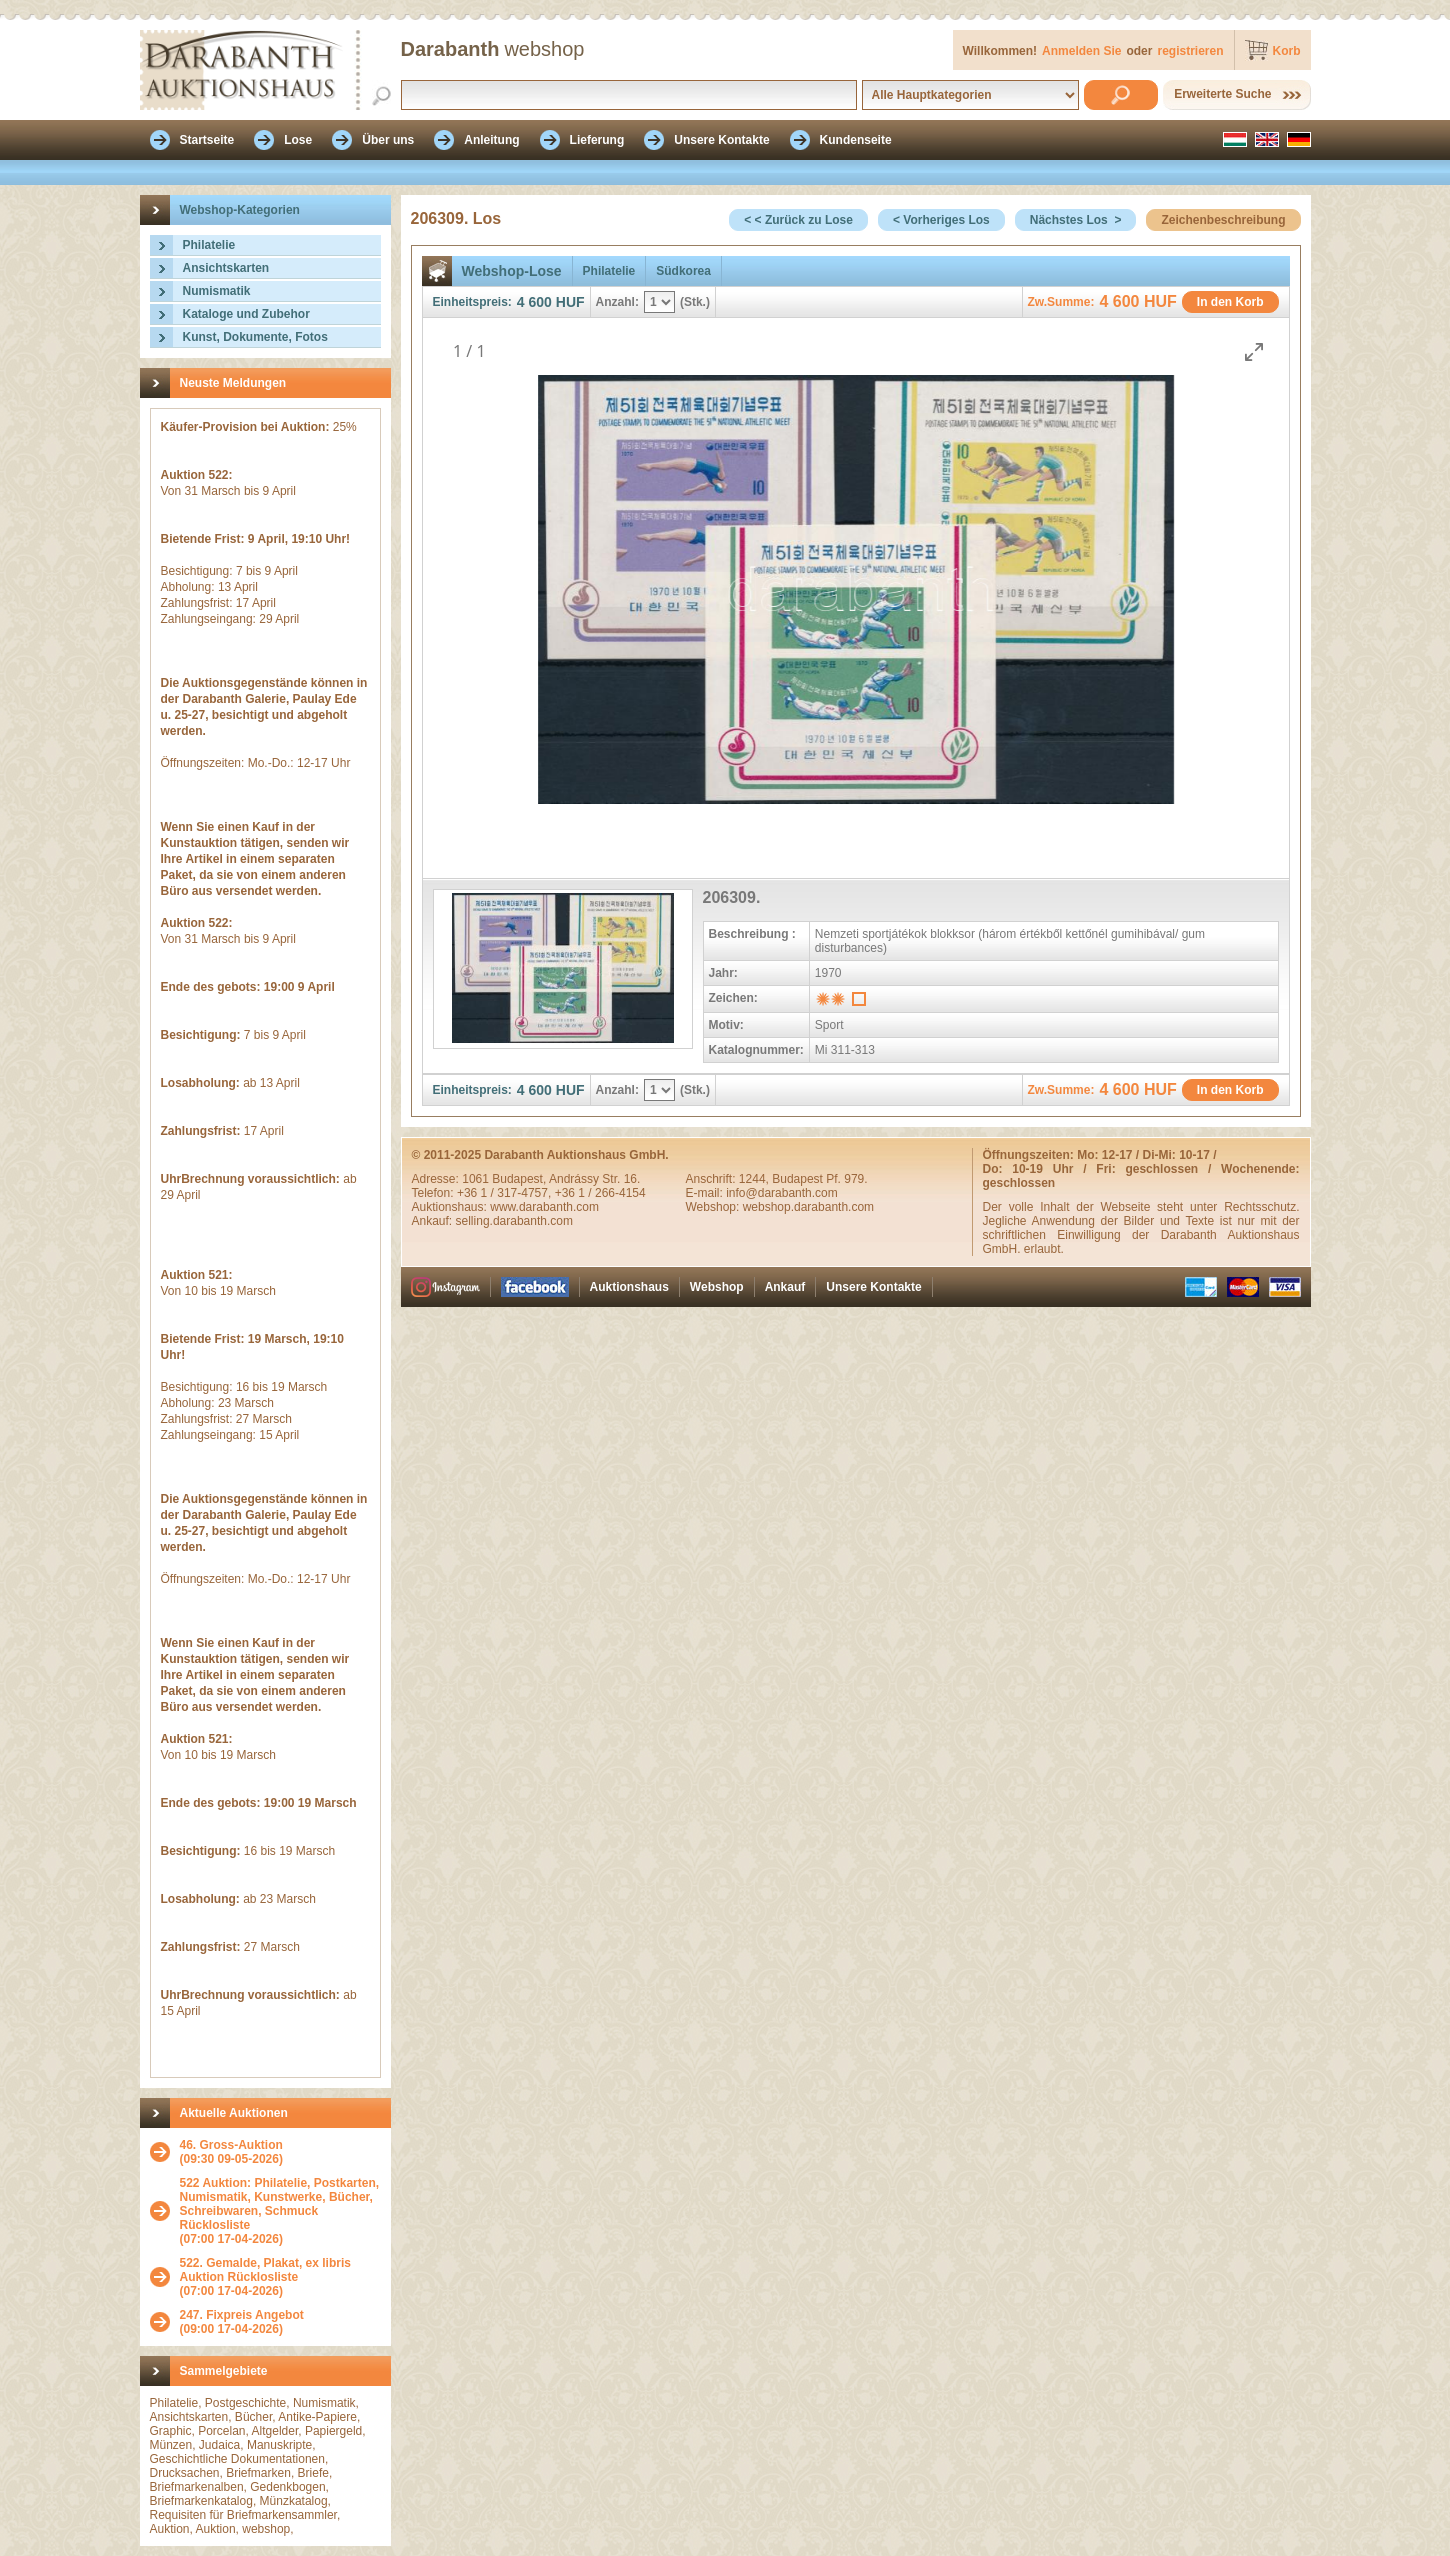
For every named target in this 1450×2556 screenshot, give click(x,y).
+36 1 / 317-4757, (506, 1193)
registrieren (1190, 51)
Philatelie (209, 245)
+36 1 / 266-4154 (600, 1193)
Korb (1287, 51)
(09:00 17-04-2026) (242, 2322)
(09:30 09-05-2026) (231, 2152)
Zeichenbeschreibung (1223, 220)
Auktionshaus (629, 1287)
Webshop (717, 1287)
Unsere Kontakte (873, 1287)
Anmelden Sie (1081, 51)
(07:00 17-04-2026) (280, 2211)
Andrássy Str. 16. (594, 1179)
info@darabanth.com (782, 1193)
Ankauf (785, 1287)
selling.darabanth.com (514, 1221)
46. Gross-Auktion (231, 2145)
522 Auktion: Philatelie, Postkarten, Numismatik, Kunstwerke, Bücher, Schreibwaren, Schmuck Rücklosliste (280, 2204)
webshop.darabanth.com (808, 1207)
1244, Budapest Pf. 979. (803, 1179)
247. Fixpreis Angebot (242, 2315)
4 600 (534, 302)
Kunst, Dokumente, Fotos (255, 337)
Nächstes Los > (1076, 220)
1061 (477, 1179)
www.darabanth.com (544, 1207)
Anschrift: (712, 1179)
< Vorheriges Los (941, 220)
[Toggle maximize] (1254, 351)
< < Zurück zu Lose (798, 220)
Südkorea (683, 271)
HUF (570, 302)
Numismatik (217, 291)
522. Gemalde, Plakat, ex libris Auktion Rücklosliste (265, 2270)
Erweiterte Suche (1222, 94)
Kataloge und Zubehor (246, 314)
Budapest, (520, 1179)
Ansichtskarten (226, 268)
